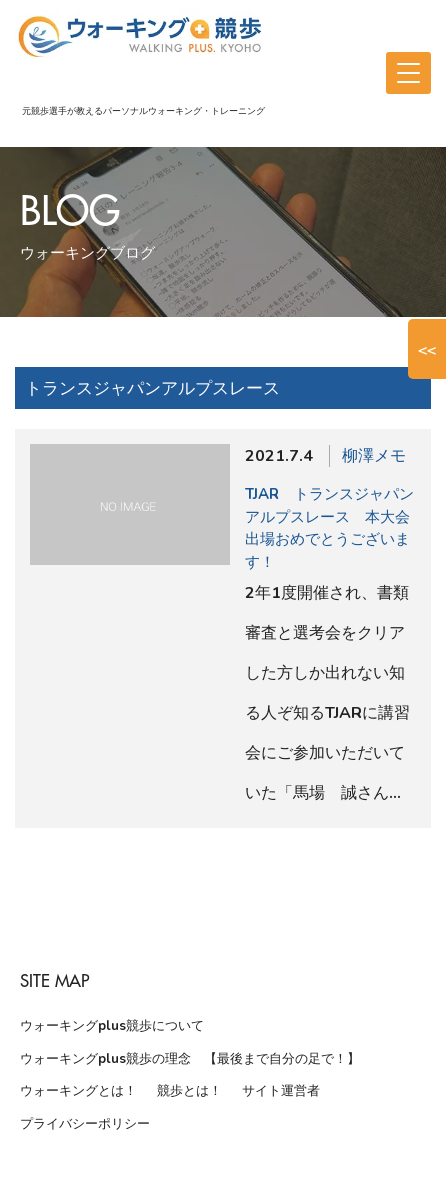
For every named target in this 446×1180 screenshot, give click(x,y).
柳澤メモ (374, 456)
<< (427, 349)
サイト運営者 (281, 1091)
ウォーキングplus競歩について (112, 1026)
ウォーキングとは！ (78, 1091)
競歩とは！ (189, 1091)
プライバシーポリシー (85, 1124)
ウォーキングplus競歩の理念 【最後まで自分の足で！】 (190, 1059)
